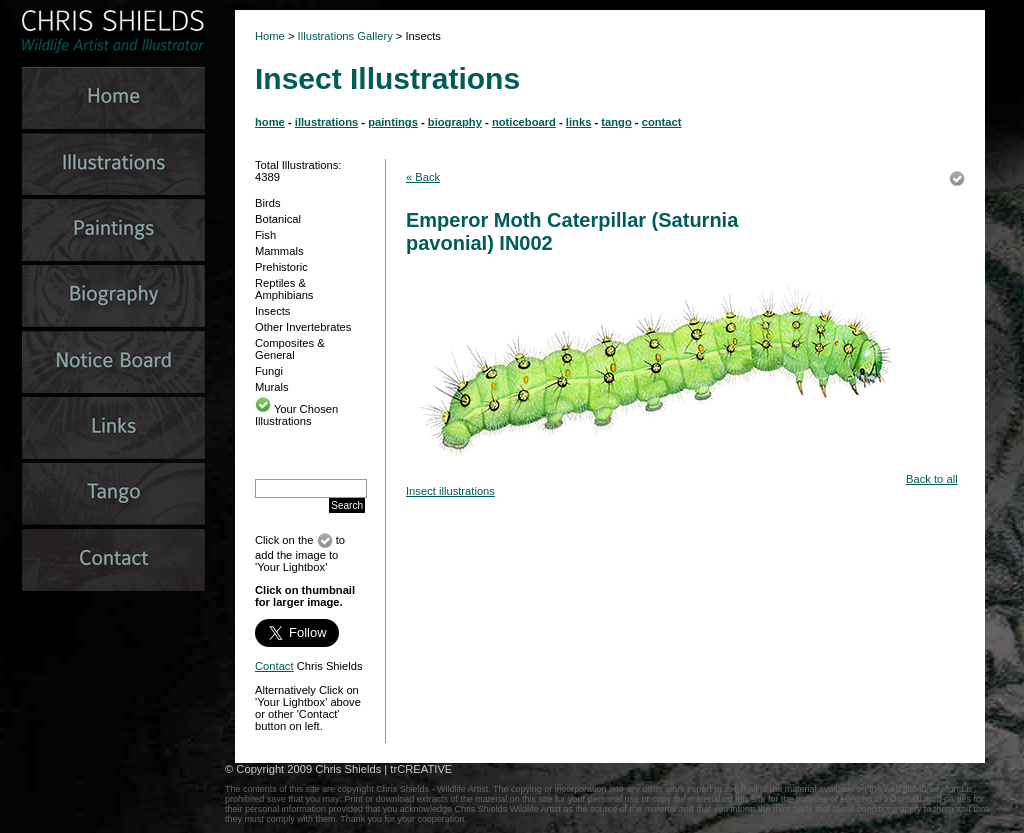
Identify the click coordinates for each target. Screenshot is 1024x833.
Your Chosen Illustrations (296, 415)
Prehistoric (281, 267)
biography (455, 122)
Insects (272, 311)
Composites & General (290, 349)
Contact (274, 666)
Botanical (278, 219)
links (579, 122)
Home (270, 36)
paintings (393, 122)
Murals (272, 387)
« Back (423, 177)
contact (662, 122)
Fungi (269, 371)
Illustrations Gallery (344, 36)
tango (616, 122)
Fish (265, 235)
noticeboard (524, 122)
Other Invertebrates (303, 327)
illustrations (326, 122)
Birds (268, 203)
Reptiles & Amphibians (284, 289)
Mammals (279, 251)
